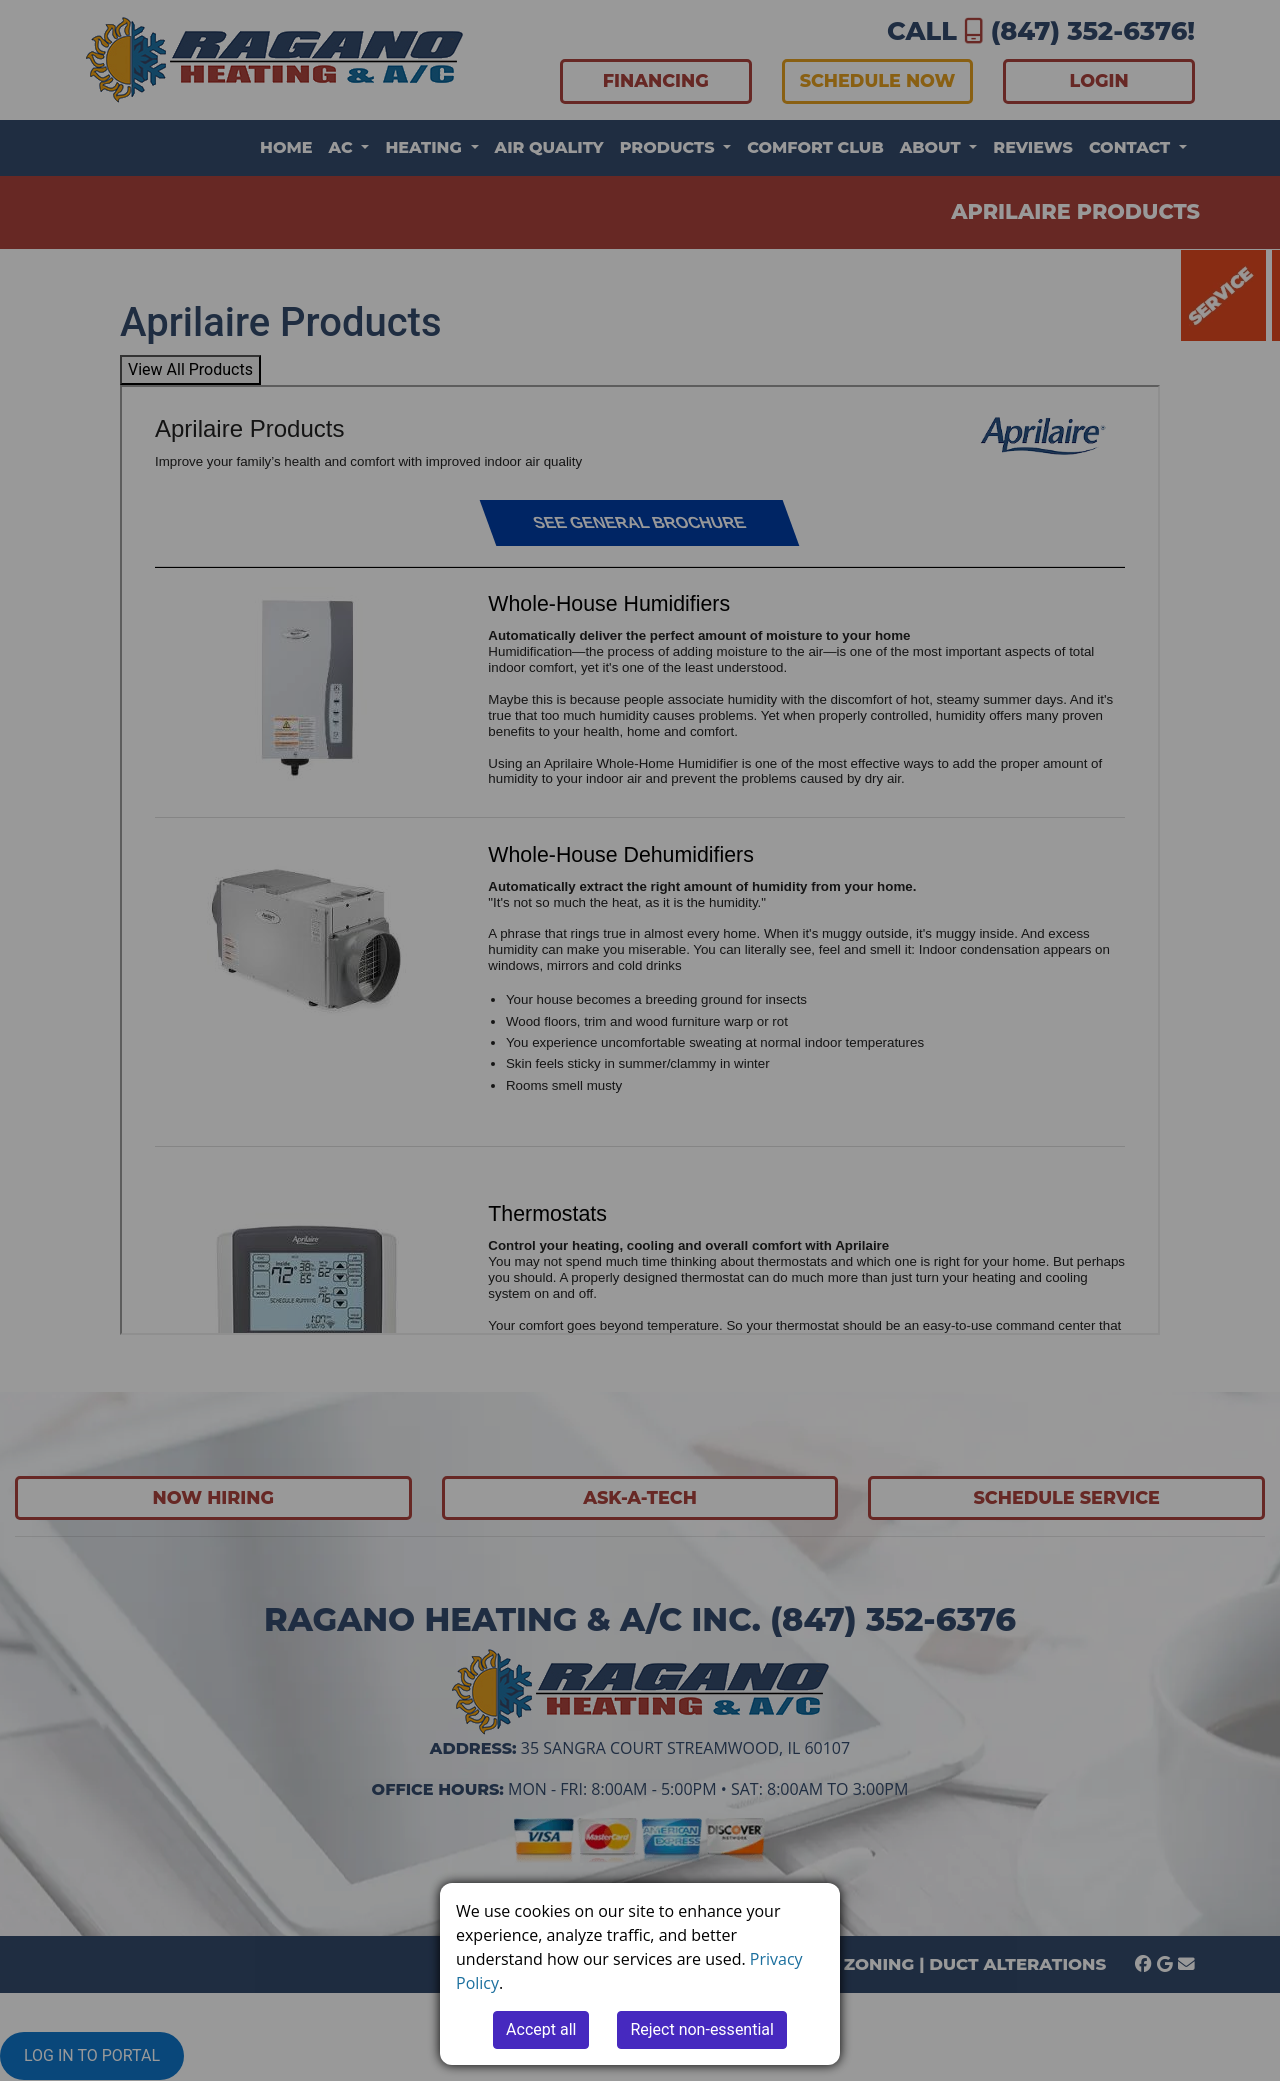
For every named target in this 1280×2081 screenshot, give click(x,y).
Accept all (541, 2029)
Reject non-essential (702, 2029)
